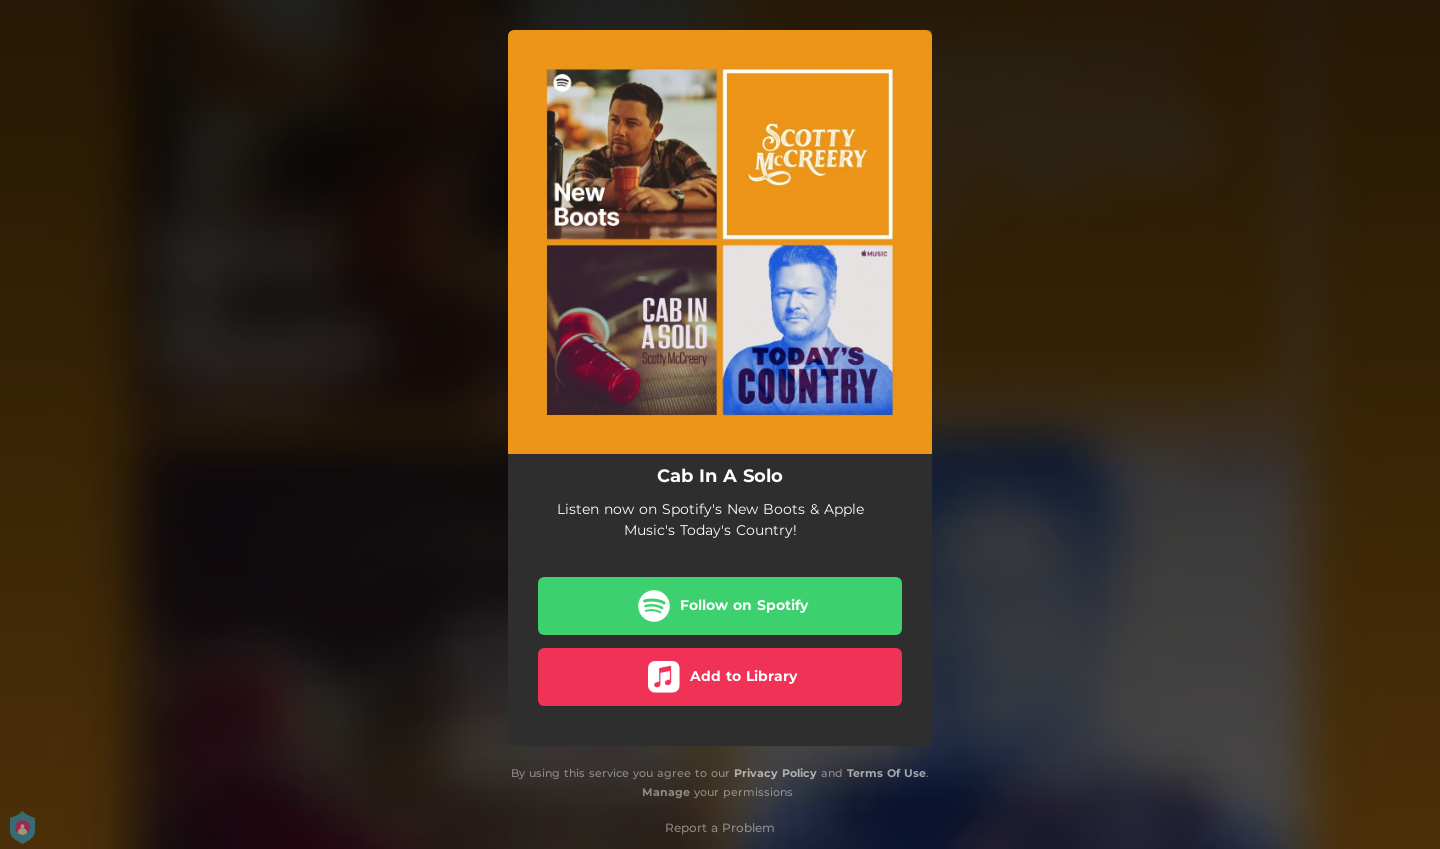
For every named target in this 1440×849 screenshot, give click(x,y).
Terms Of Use (886, 773)
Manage (666, 792)
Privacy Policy (775, 773)
